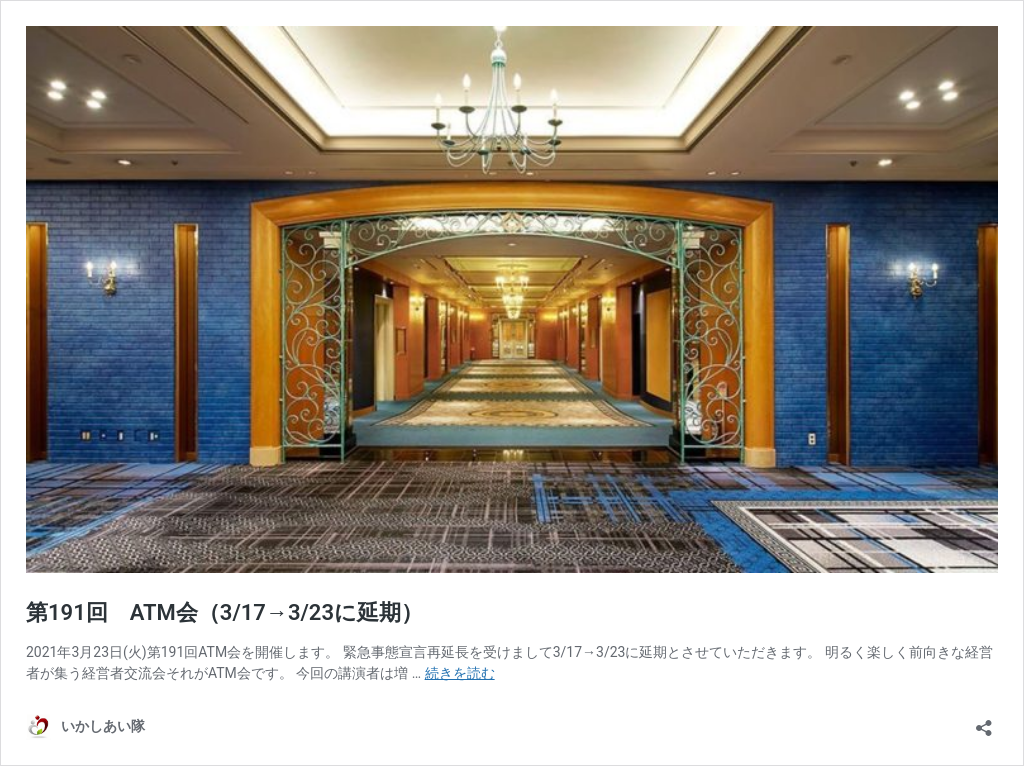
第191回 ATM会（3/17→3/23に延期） (224, 612)
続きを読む (460, 673)
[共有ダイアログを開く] (984, 721)
